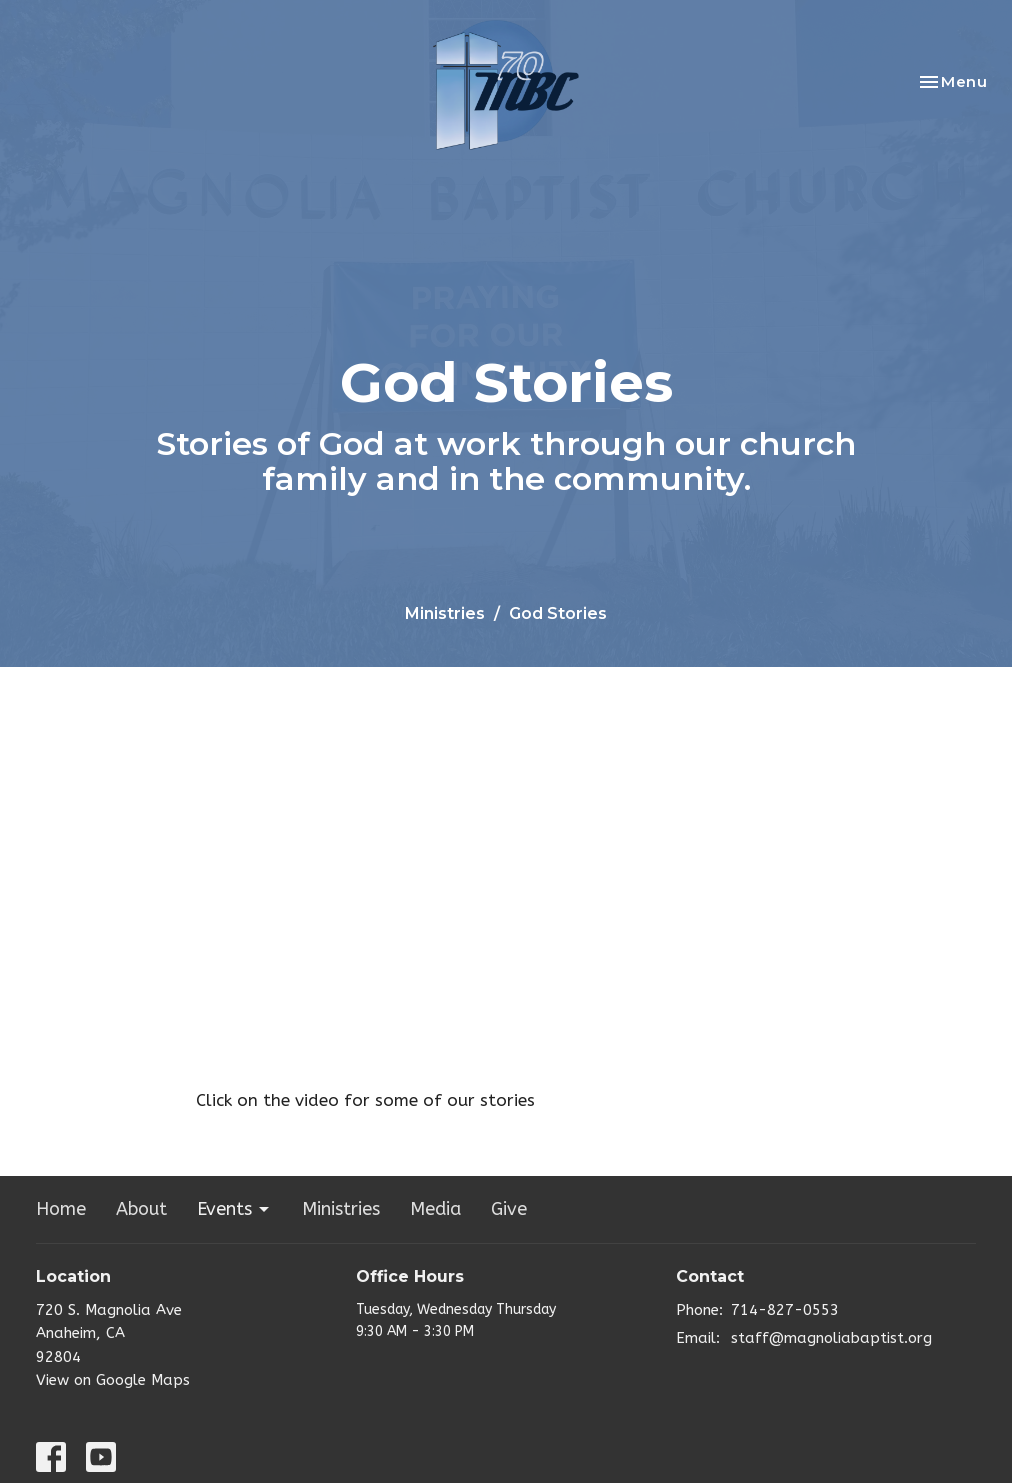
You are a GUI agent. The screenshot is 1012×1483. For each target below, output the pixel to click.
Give (509, 1209)
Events (234, 1209)
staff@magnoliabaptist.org (831, 1338)
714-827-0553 (785, 1310)
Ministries (445, 613)
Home (61, 1209)
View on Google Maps (113, 1380)
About (141, 1209)
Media (435, 1209)
